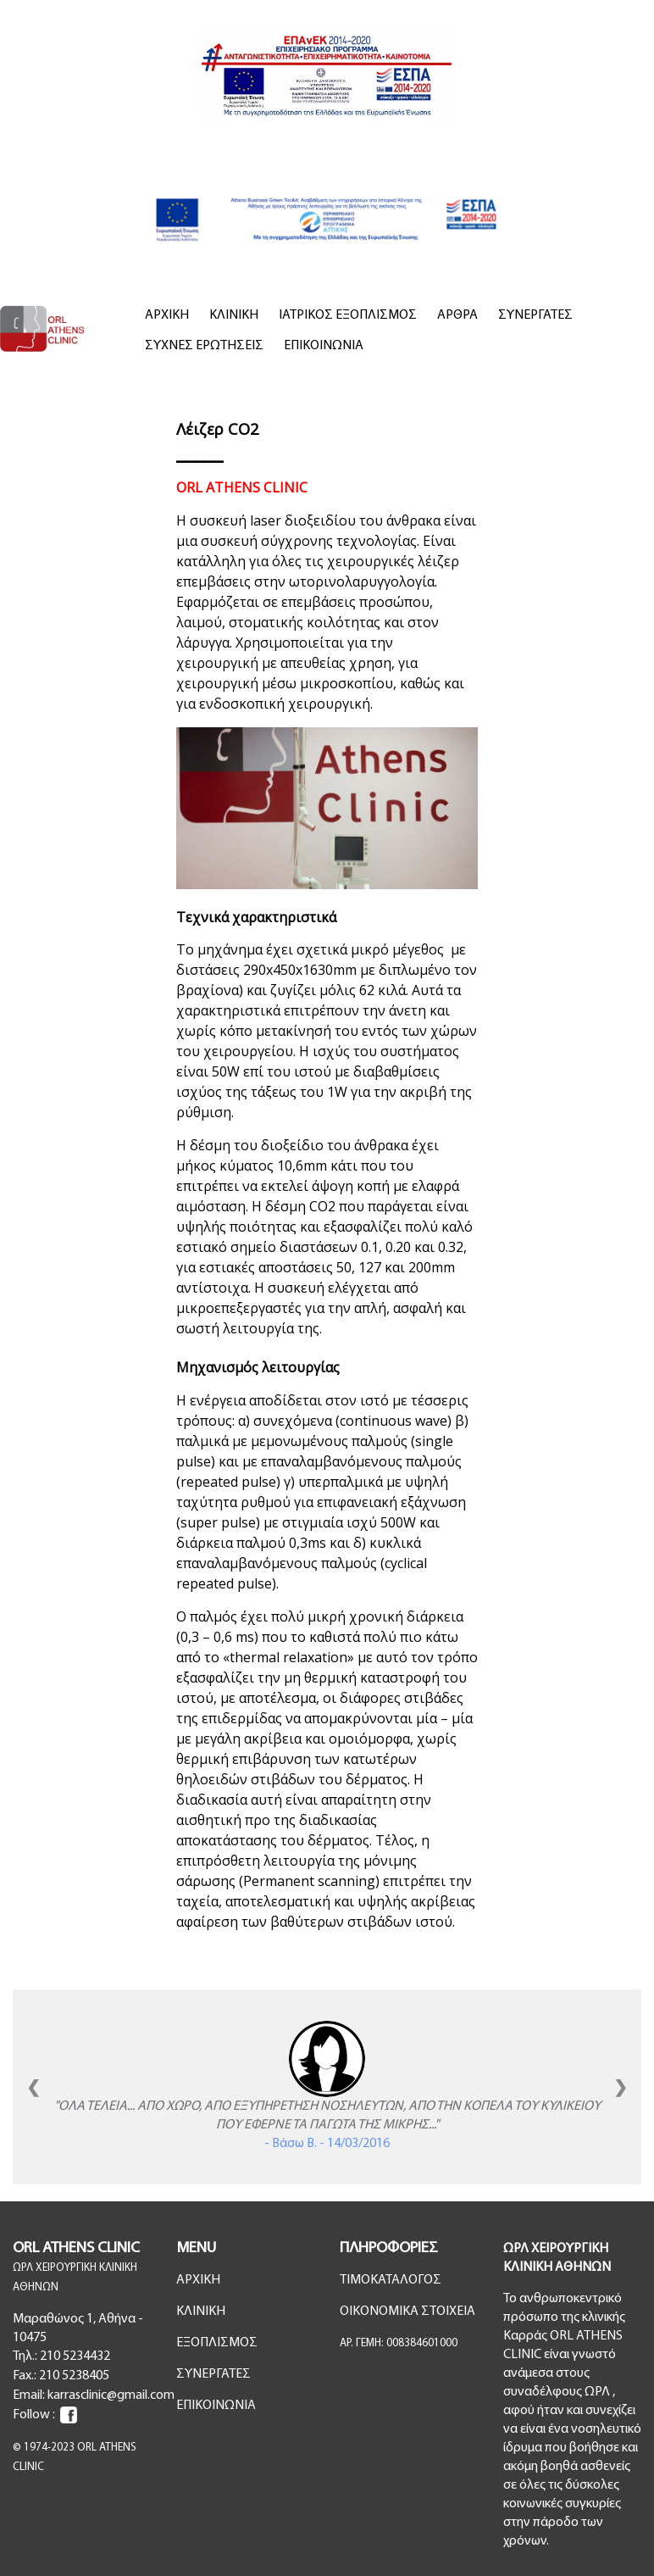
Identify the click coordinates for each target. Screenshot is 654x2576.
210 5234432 (75, 2356)
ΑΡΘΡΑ (457, 315)
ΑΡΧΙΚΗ (167, 315)
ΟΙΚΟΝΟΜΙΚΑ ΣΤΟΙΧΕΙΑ (407, 2311)
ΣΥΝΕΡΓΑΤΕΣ (535, 315)
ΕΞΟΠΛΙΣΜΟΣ (217, 2343)
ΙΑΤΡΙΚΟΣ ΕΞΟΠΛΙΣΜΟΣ (348, 315)
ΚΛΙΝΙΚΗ (233, 315)
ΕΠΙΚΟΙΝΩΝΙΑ (323, 346)
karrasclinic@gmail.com (111, 2395)
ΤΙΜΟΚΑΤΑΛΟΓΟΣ (390, 2280)
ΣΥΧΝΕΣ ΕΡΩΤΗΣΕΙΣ (204, 346)
